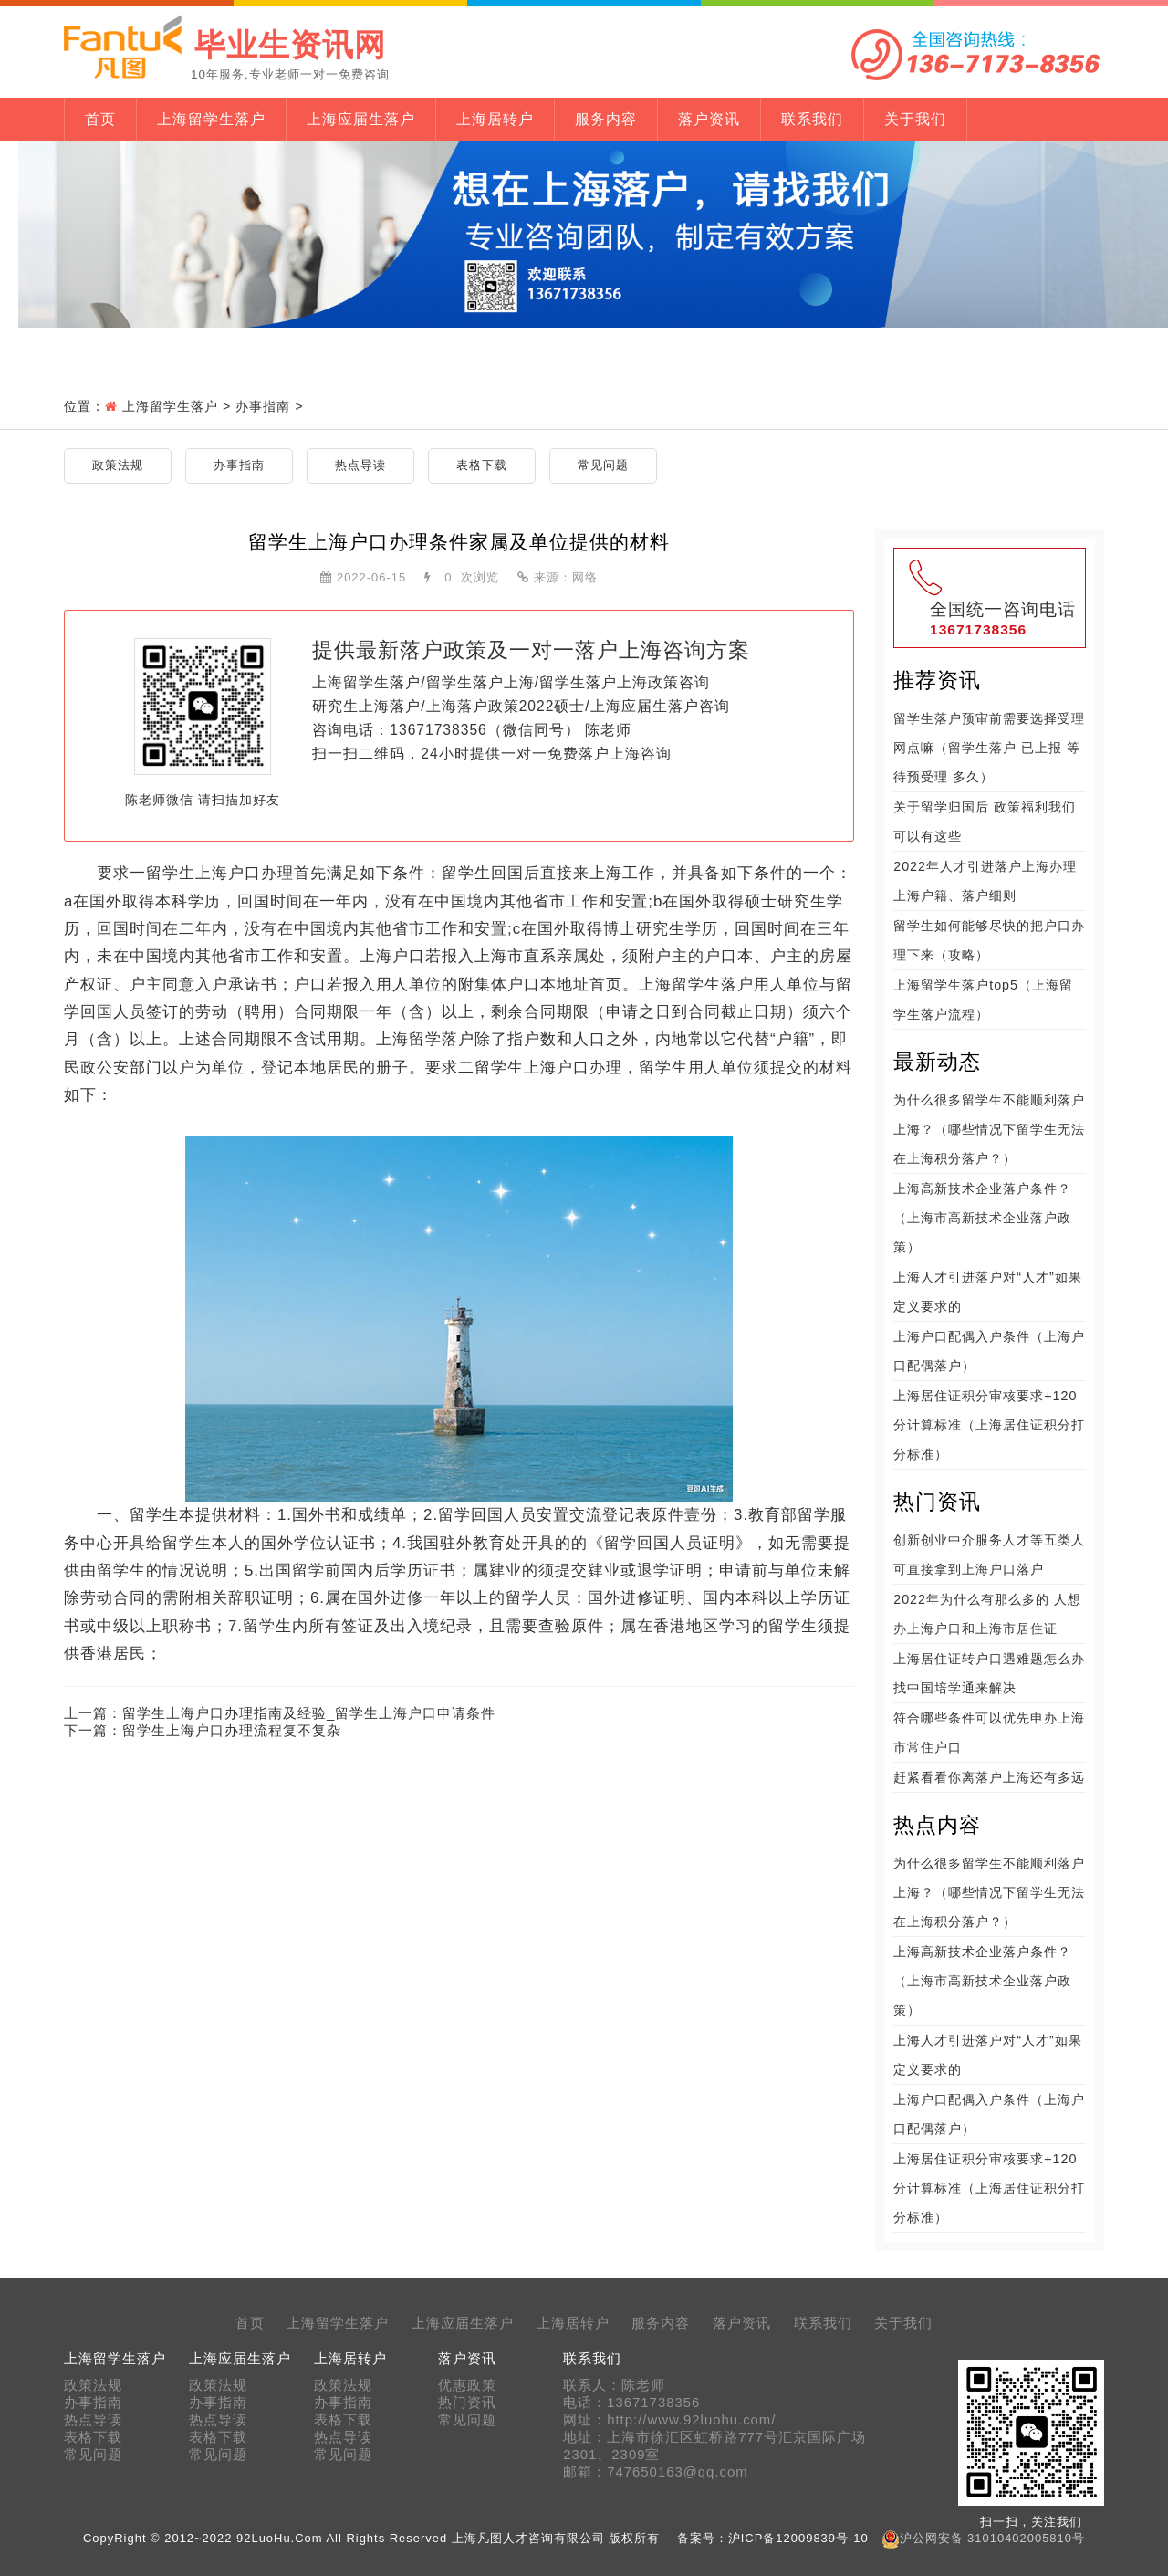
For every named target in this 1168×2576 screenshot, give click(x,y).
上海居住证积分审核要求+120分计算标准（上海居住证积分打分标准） (989, 1424)
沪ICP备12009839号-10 (798, 2538)
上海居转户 (495, 119)
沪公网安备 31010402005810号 (992, 2538)
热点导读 (360, 465)
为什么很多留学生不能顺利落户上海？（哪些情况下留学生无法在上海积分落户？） (989, 1129)
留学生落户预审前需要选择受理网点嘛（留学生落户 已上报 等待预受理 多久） (989, 747)
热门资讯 (467, 2402)
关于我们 (915, 119)
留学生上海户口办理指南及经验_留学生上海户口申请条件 (308, 1713)
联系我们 (812, 119)
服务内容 (606, 119)
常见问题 (603, 465)
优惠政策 (467, 2385)
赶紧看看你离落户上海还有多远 (989, 1777)
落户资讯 (709, 119)
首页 (100, 119)
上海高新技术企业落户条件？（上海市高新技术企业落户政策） (982, 1217)
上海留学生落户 (211, 119)
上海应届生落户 (361, 119)
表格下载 (481, 465)
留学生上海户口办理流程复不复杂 (231, 1730)
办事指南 (262, 406)
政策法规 (117, 465)
